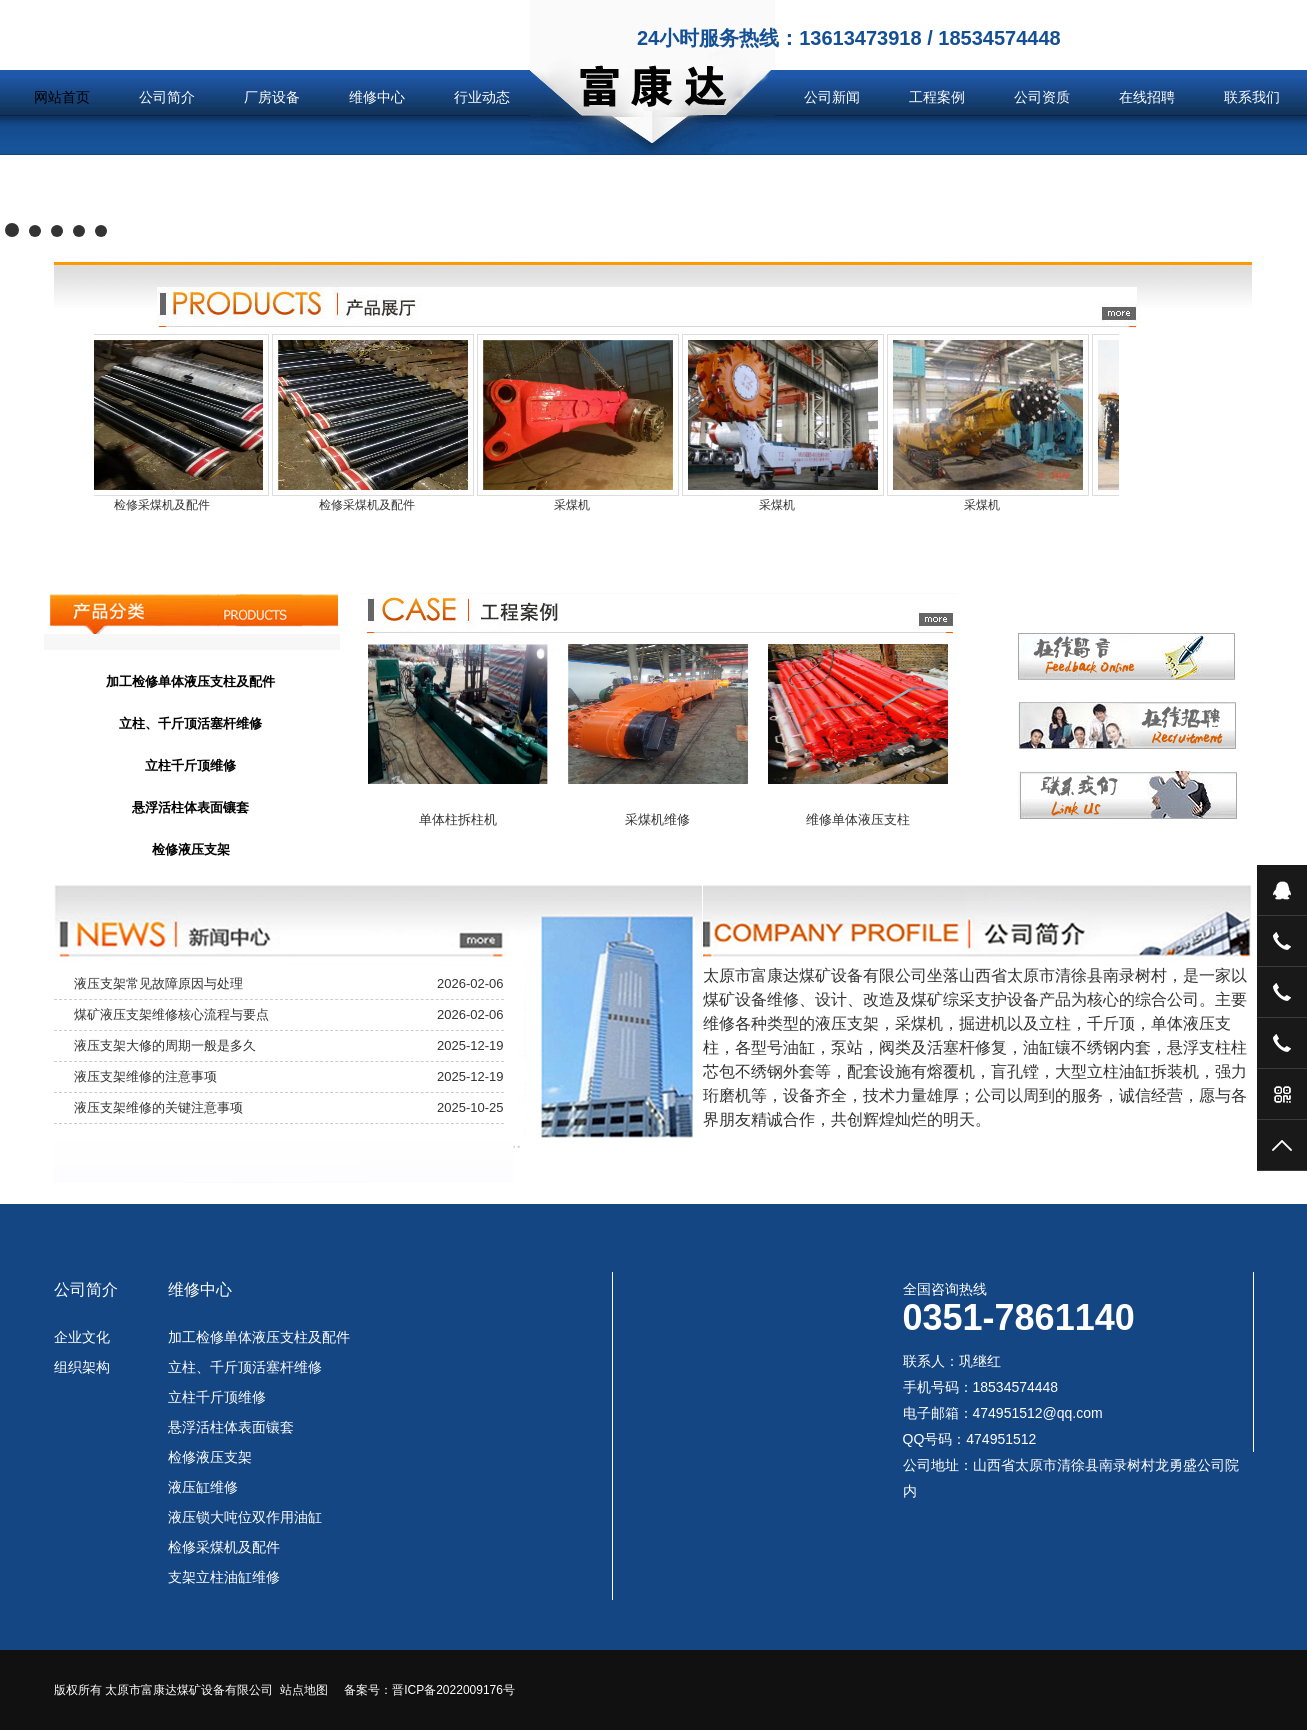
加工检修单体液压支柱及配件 (259, 1337)
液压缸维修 (203, 1487)
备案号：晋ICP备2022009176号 (429, 1690)
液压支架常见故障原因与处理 (158, 983)
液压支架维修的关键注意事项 (158, 1107)
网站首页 (62, 97)
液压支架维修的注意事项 (145, 1076)
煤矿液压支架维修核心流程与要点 (171, 1014)
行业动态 (482, 97)
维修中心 (377, 97)
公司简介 (167, 97)
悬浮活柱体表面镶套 (231, 1427)
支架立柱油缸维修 (224, 1577)
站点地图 (304, 1690)
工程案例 (937, 97)
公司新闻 (832, 97)
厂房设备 (272, 97)
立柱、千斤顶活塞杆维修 (245, 1367)
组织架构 (82, 1367)
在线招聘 (1147, 97)
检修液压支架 (210, 1457)
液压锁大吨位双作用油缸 (245, 1517)
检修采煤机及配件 (224, 1547)
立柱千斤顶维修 (217, 1397)
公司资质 (1042, 97)
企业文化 (82, 1337)
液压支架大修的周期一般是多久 (165, 1045)
